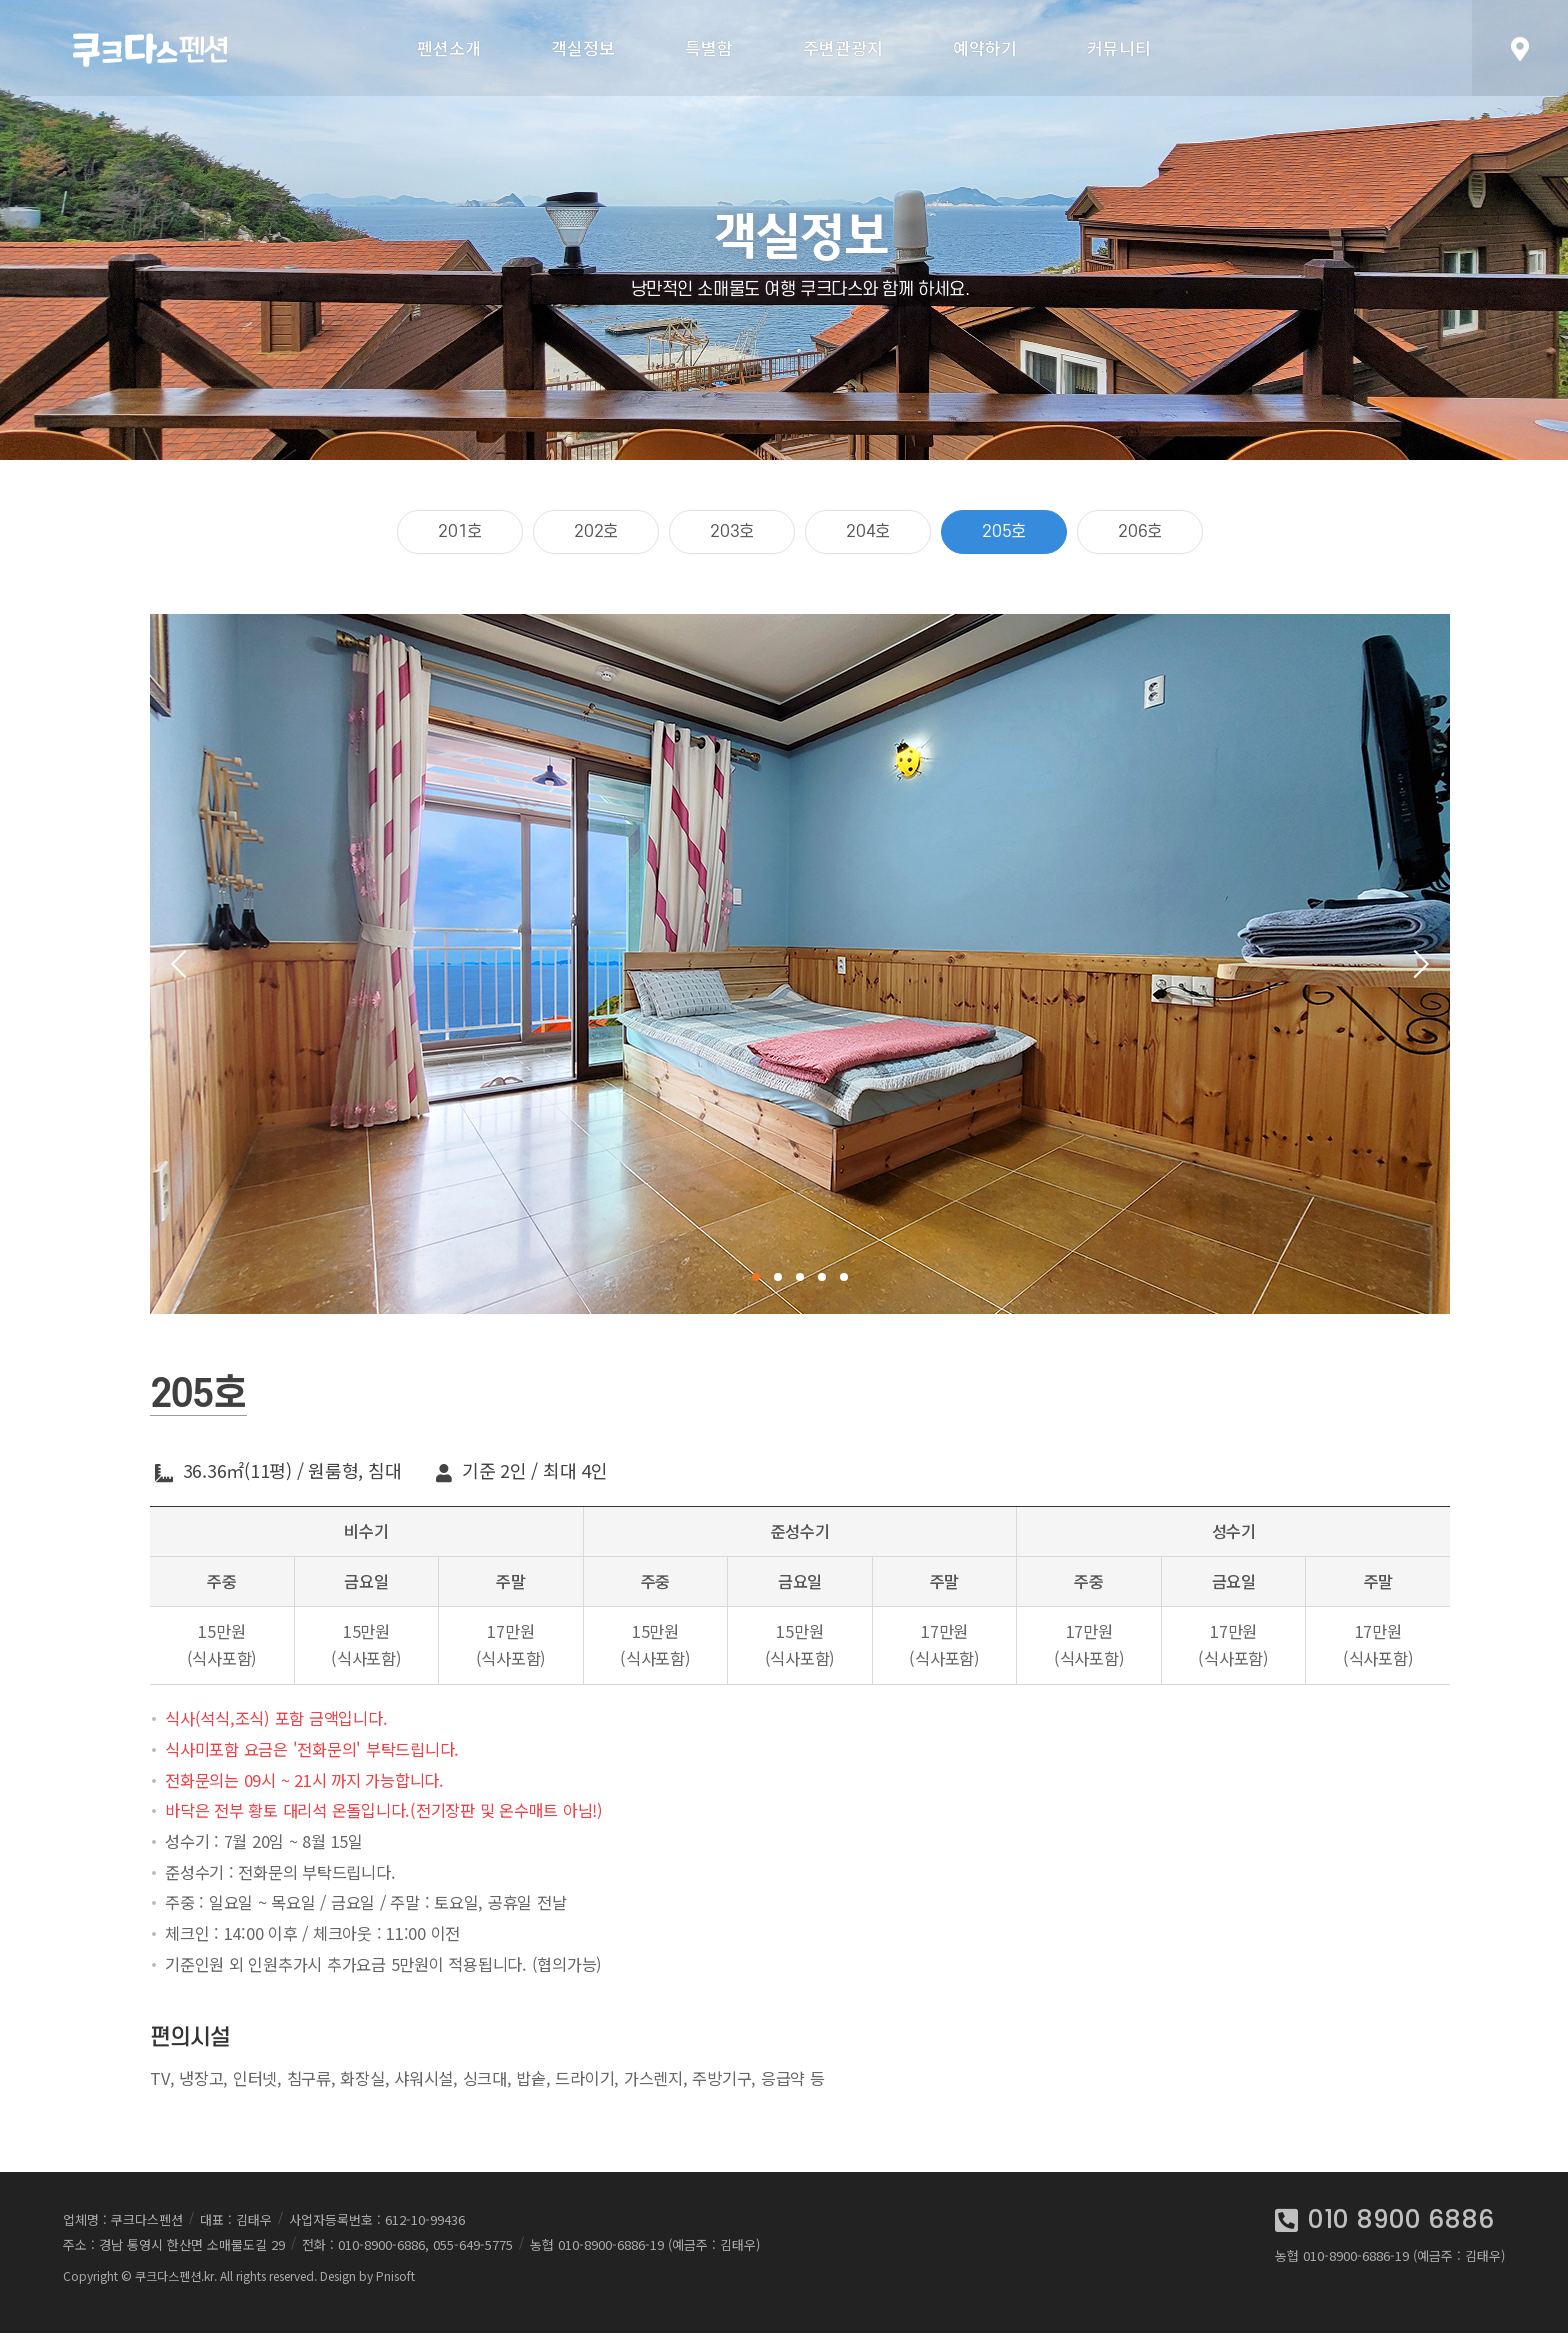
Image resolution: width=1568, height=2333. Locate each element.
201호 (460, 532)
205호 (1004, 532)
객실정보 (583, 47)
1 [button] (756, 1277)
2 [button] (778, 1277)
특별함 (709, 47)
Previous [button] (185, 964)
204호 (868, 532)
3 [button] (800, 1277)
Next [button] (1415, 964)
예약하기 (985, 47)
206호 (1140, 532)
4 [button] (822, 1277)
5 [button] (844, 1277)
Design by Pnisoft (367, 2275)
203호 (732, 532)
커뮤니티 (1119, 47)
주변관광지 (843, 47)
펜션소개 (449, 47)
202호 (596, 532)
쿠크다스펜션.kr (174, 2275)
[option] (800, 964)
